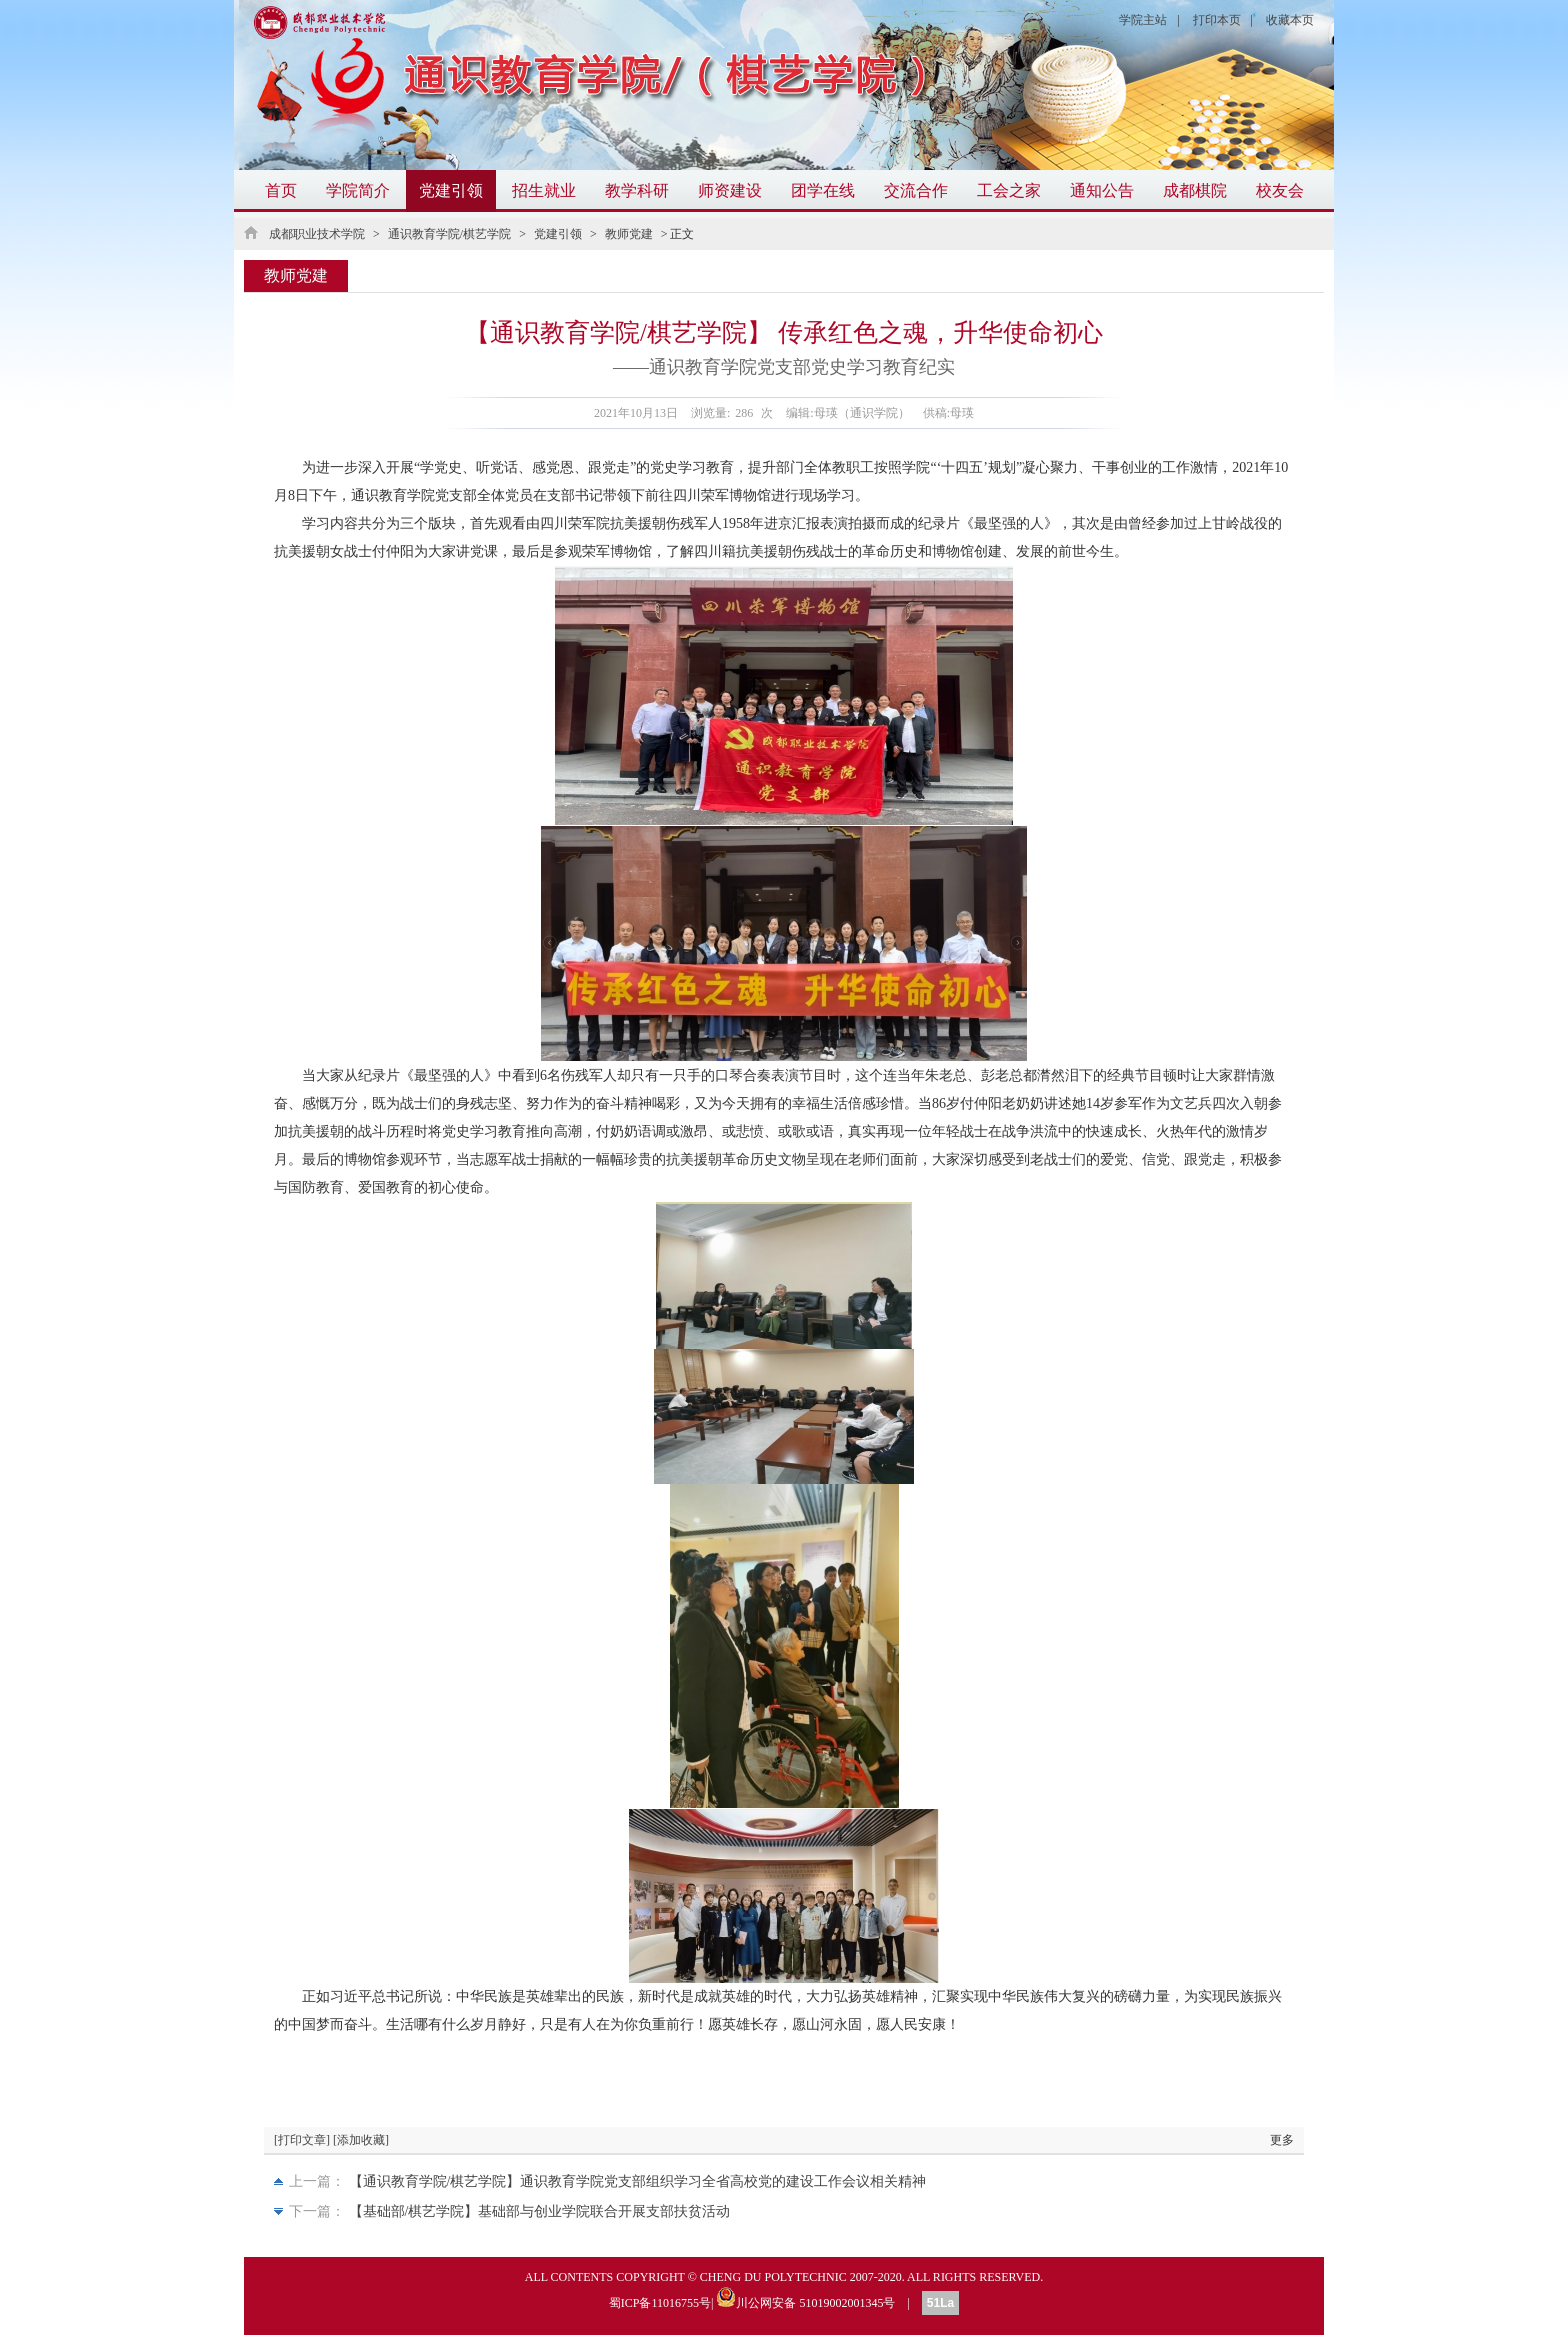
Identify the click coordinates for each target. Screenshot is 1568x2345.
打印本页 (1217, 20)
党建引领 (451, 190)
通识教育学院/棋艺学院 (449, 234)
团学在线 (823, 190)
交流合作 (916, 190)
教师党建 (629, 234)
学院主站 (1143, 20)
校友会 (1280, 190)
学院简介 (358, 190)
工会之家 (1009, 190)
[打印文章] (302, 2140)
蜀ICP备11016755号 (660, 2303)
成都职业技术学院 (317, 234)
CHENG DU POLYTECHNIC (773, 2277)
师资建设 (730, 190)
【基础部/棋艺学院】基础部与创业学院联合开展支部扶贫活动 (540, 2211)
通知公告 (1102, 190)
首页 (281, 190)
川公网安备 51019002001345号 (805, 2297)
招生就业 (544, 190)
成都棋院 (1195, 190)
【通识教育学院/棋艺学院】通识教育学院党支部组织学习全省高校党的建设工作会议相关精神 (638, 2181)
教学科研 (637, 190)
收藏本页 (1290, 20)
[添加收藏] (361, 2140)
